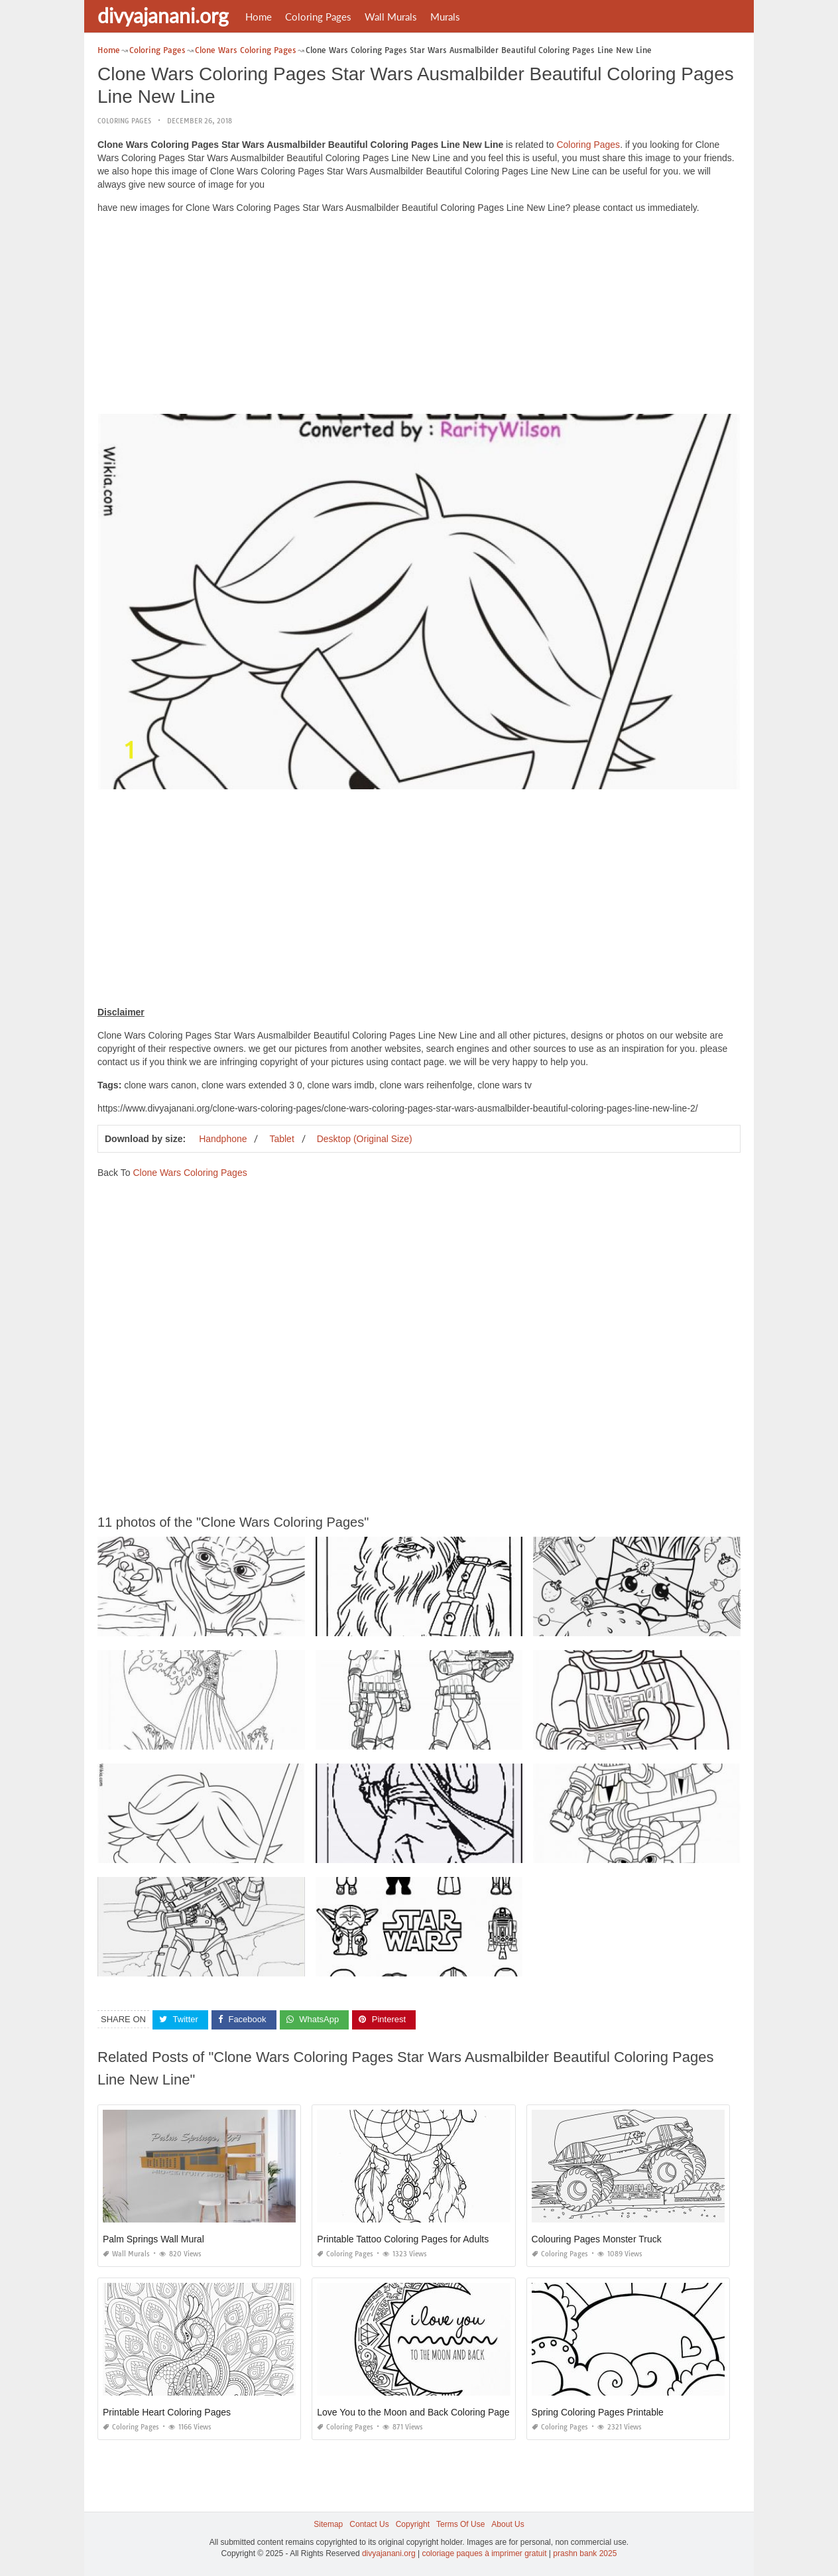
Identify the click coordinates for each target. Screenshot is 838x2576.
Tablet (281, 1138)
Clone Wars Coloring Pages (190, 1172)
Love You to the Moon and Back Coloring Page (413, 2412)
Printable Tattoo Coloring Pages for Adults (403, 2239)
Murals (445, 17)
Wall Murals (391, 17)
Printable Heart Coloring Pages (167, 2412)
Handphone (223, 1138)
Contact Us (369, 2524)
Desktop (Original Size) (364, 1138)
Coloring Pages (318, 17)
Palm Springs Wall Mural (153, 2239)
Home (258, 17)
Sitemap (328, 2524)
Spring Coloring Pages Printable (598, 2412)
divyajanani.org (163, 15)
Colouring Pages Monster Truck (597, 2239)
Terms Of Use (460, 2524)
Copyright (413, 2524)
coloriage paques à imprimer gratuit (484, 2553)
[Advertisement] (419, 317)
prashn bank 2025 (585, 2553)
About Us (507, 2524)
